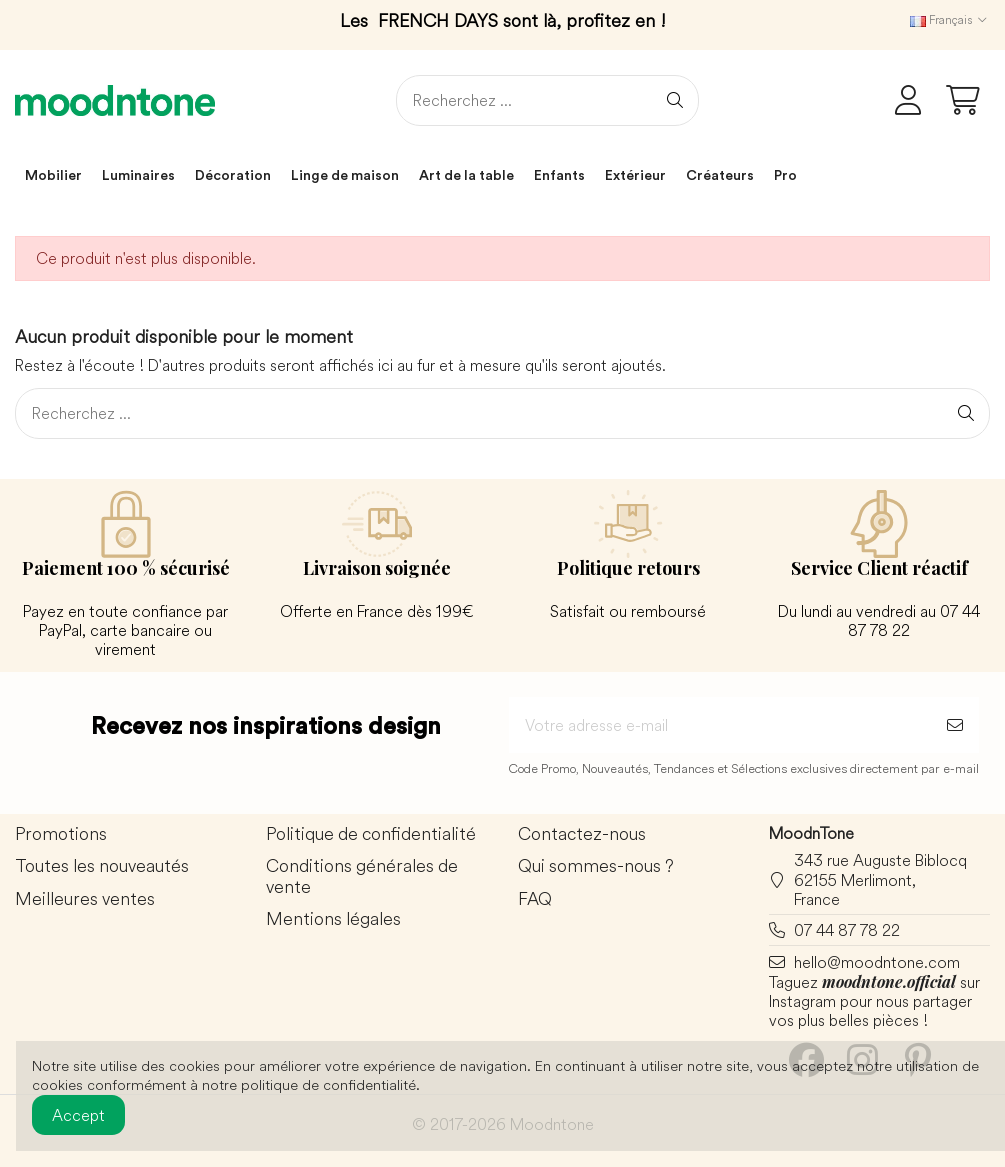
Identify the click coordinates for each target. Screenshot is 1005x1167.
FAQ (535, 899)
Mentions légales (333, 919)
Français (950, 19)
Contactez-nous (582, 834)
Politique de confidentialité (371, 834)
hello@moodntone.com (877, 962)
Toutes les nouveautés (102, 866)
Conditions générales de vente (362, 877)
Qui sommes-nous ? (596, 866)
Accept (78, 1115)
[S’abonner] (955, 725)
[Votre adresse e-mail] (720, 725)
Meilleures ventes (85, 899)
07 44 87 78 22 (847, 930)
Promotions (61, 834)
